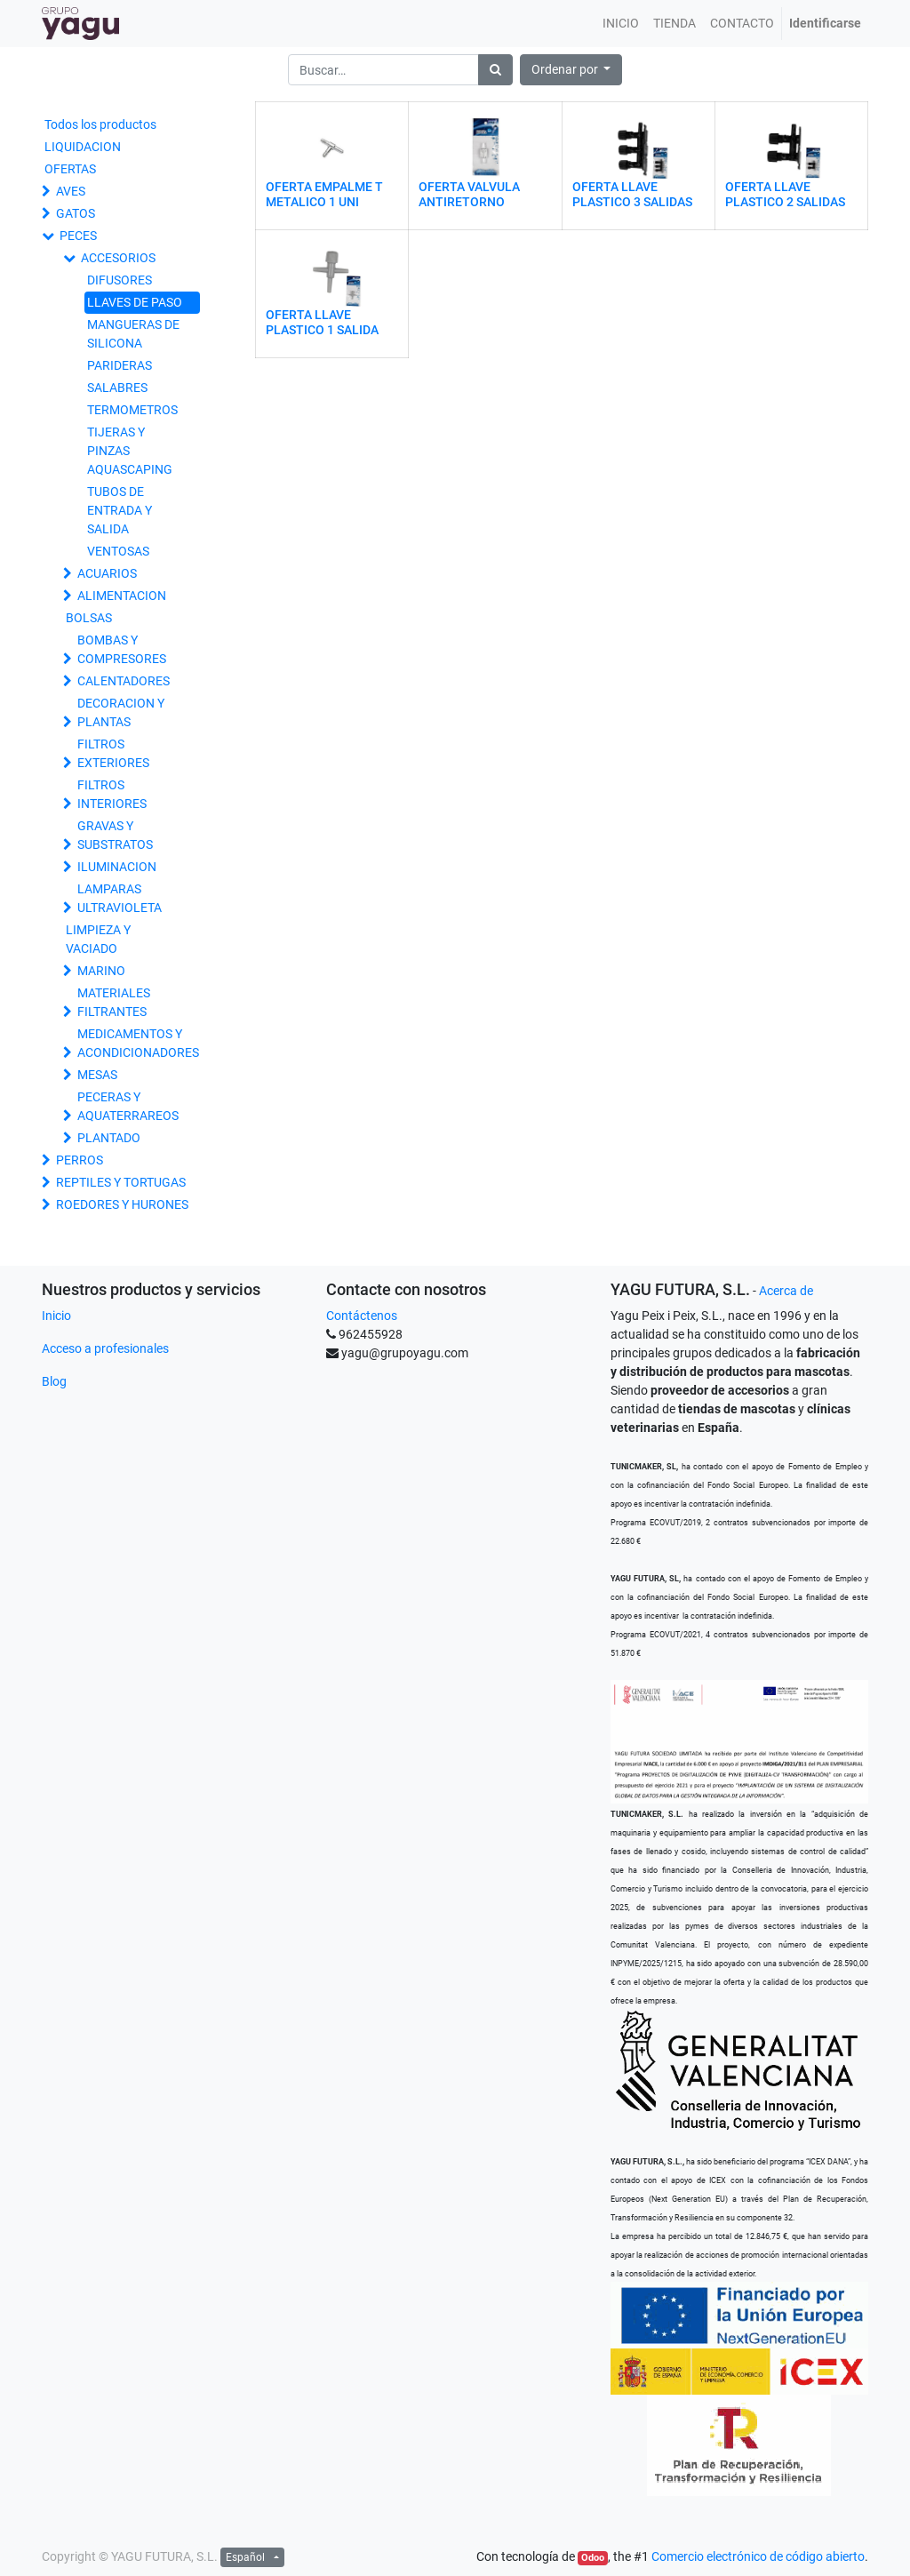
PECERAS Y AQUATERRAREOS (128, 1106)
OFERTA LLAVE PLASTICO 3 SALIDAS (632, 194)
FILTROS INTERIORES (112, 794)
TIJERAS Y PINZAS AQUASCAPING (129, 450)
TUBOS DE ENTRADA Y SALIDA (119, 510)
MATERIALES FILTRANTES (113, 1002)
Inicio (56, 1315)
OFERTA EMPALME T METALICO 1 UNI (324, 194)
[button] (571, 69)
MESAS (97, 1075)
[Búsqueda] (495, 69)
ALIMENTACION (121, 595)
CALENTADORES (123, 681)
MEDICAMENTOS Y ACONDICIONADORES (138, 1043)
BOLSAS (89, 618)
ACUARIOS (107, 573)
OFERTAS (70, 169)
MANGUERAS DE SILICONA (133, 333)
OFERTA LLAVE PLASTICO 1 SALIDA (322, 322)
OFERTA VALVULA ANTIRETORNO (469, 194)
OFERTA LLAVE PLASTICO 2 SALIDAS (785, 194)
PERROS (79, 1160)
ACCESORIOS (118, 258)
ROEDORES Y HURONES (122, 1204)
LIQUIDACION (82, 147)
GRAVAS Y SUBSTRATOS (115, 835)
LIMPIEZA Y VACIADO (98, 939)
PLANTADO (108, 1138)
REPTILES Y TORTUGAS (121, 1182)
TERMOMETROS (132, 410)
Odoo (592, 2558)
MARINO (101, 971)
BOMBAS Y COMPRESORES (121, 649)
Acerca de (786, 1291)
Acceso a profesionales (105, 1348)
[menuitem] (620, 23)
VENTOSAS (118, 551)
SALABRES (117, 387)
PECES (78, 235)
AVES (70, 191)
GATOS (75, 213)
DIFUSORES (119, 280)
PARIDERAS (119, 365)
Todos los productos (100, 124)
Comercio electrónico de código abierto (758, 2556)
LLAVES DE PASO (134, 302)
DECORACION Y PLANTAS (120, 712)
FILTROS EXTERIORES (113, 753)
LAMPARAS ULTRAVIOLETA (119, 898)
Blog (54, 1381)
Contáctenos (361, 1315)
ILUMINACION (116, 867)
